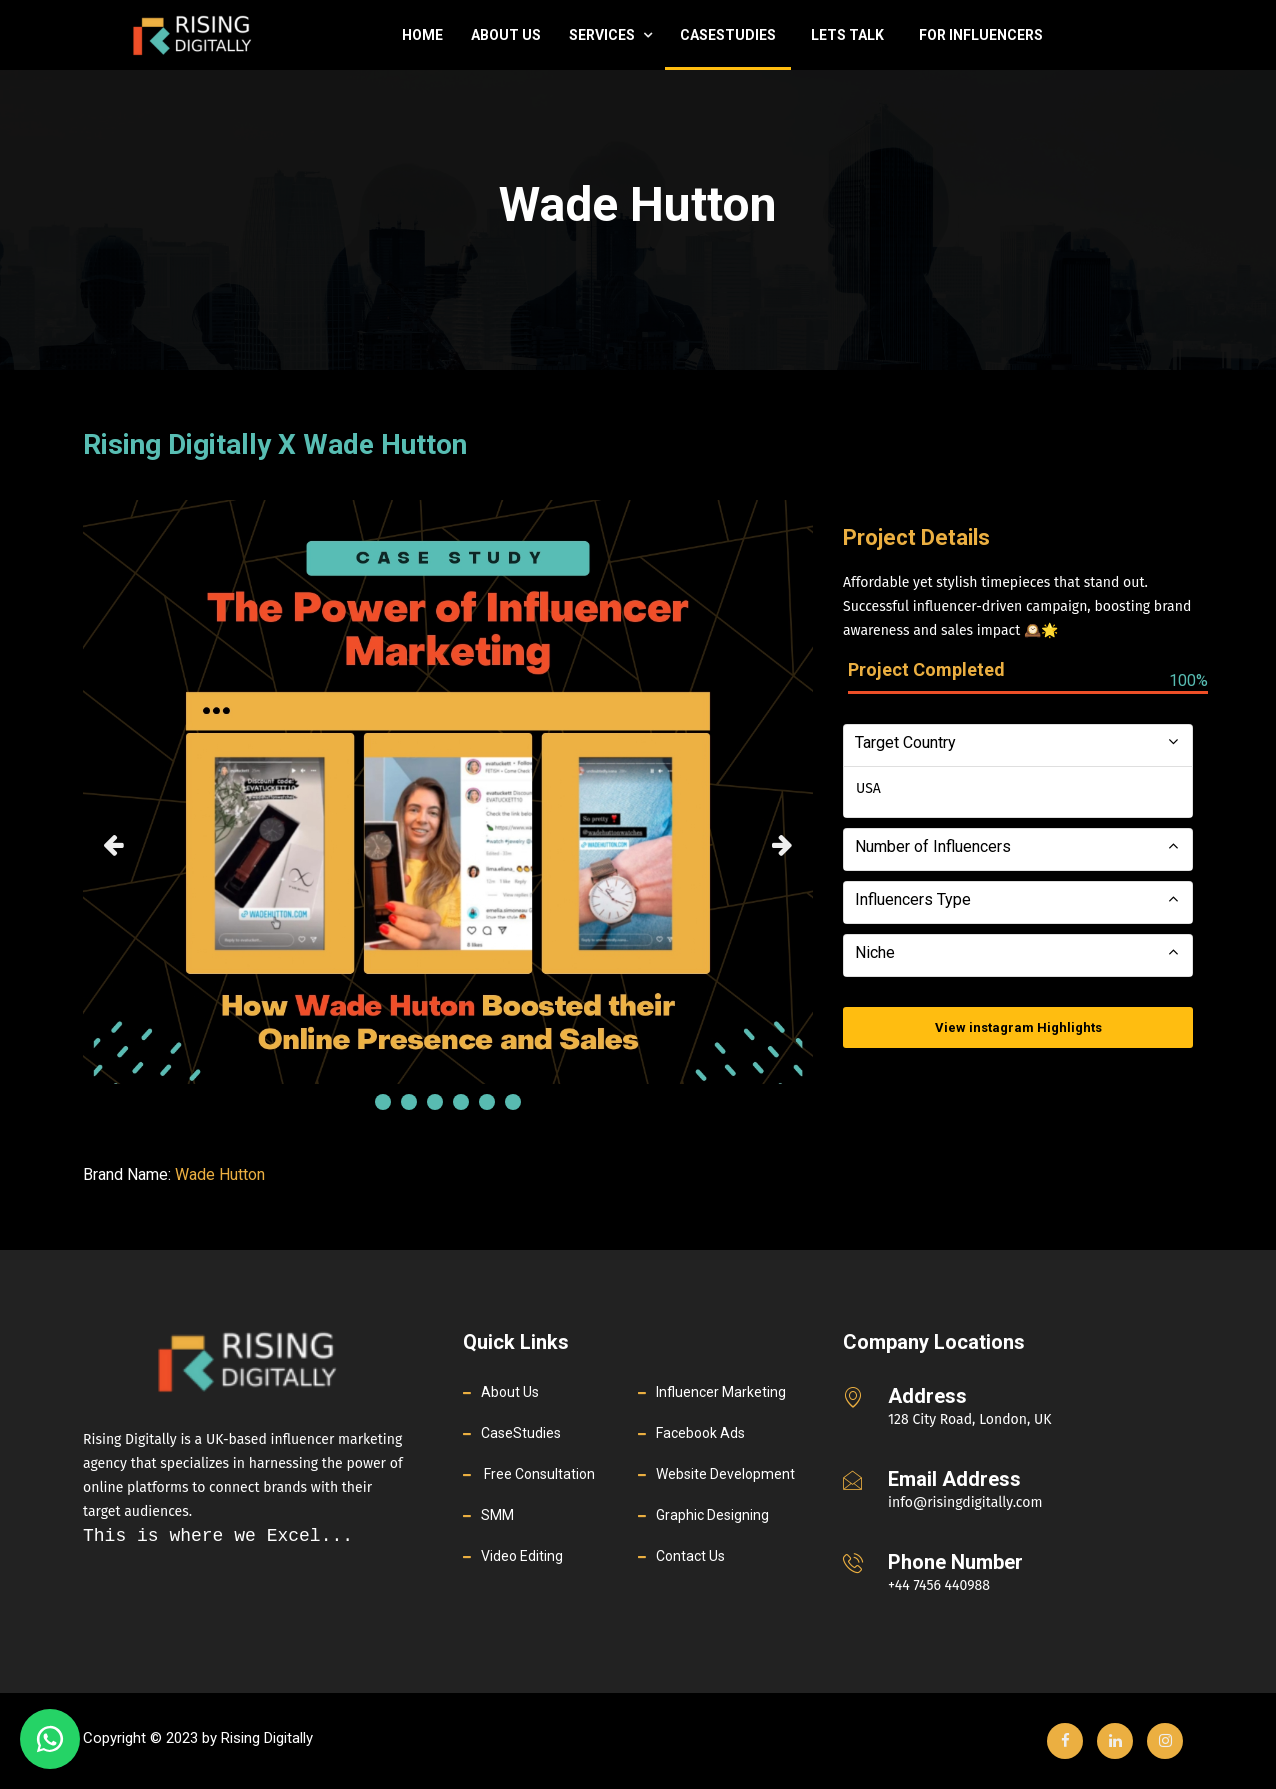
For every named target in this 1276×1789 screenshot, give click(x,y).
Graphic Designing (712, 1515)
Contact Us (690, 1556)
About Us (506, 35)
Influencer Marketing (721, 1392)
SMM (497, 1515)
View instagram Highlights (1018, 1027)
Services (610, 35)
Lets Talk (847, 35)
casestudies (728, 35)
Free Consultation (538, 1474)
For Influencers (981, 35)
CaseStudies (521, 1433)
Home (422, 35)
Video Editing (522, 1556)
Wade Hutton (220, 1174)
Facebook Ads (700, 1433)
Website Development (725, 1474)
